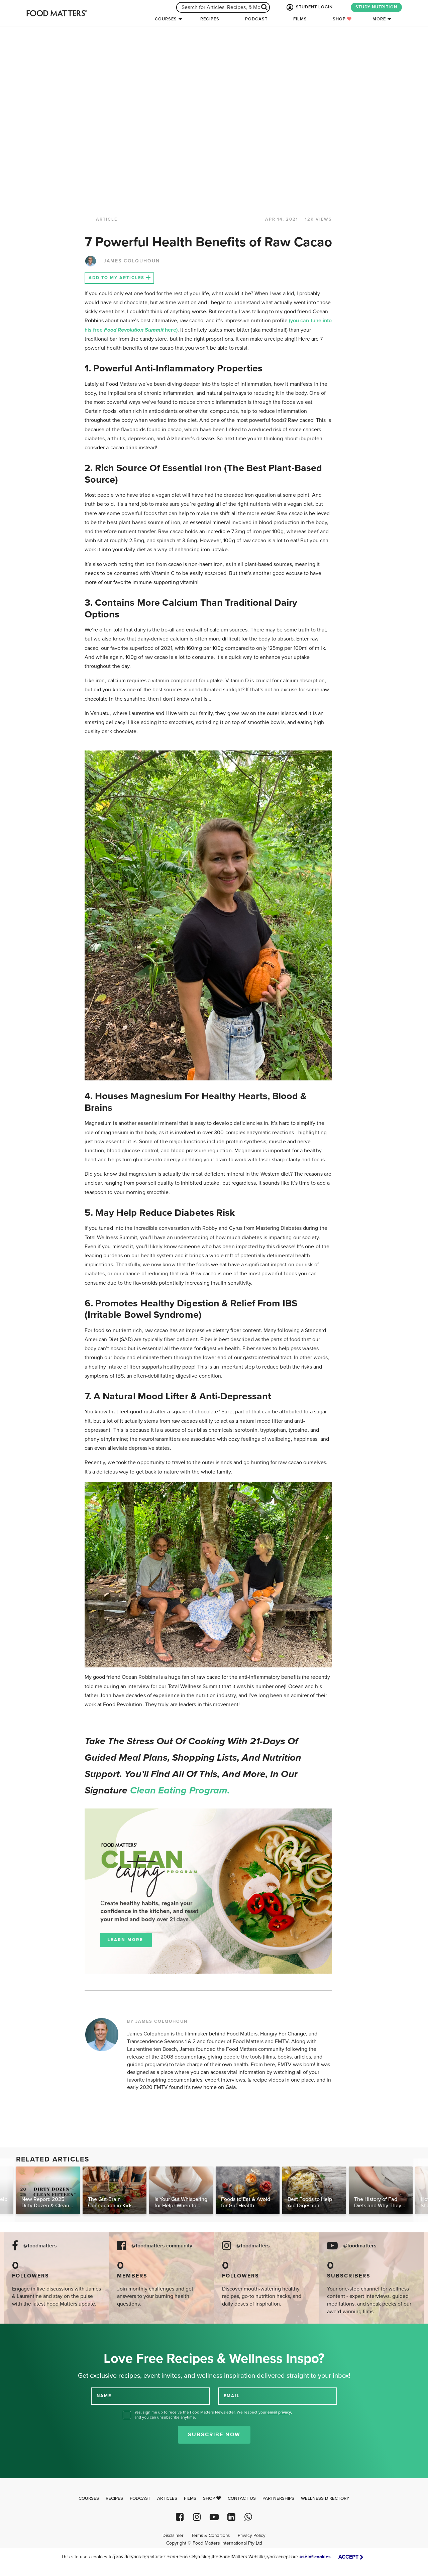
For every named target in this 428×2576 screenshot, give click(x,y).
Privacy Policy (251, 2535)
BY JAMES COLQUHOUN (157, 2021)
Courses (166, 19)
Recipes (209, 19)
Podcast (256, 19)
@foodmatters (40, 2246)
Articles (167, 2498)
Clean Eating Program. (180, 1790)
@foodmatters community (161, 2246)
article (106, 219)
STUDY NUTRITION (376, 7)
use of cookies (315, 2557)
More (379, 19)
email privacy (279, 2412)
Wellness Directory (325, 2498)
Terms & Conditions (210, 2535)
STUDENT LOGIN (309, 7)
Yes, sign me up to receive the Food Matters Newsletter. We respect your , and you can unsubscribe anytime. (213, 2415)
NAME (104, 2395)
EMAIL (232, 2395)
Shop (342, 19)
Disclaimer (173, 2535)
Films (300, 19)
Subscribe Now (214, 2434)
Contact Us (242, 2498)
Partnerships (278, 2498)
